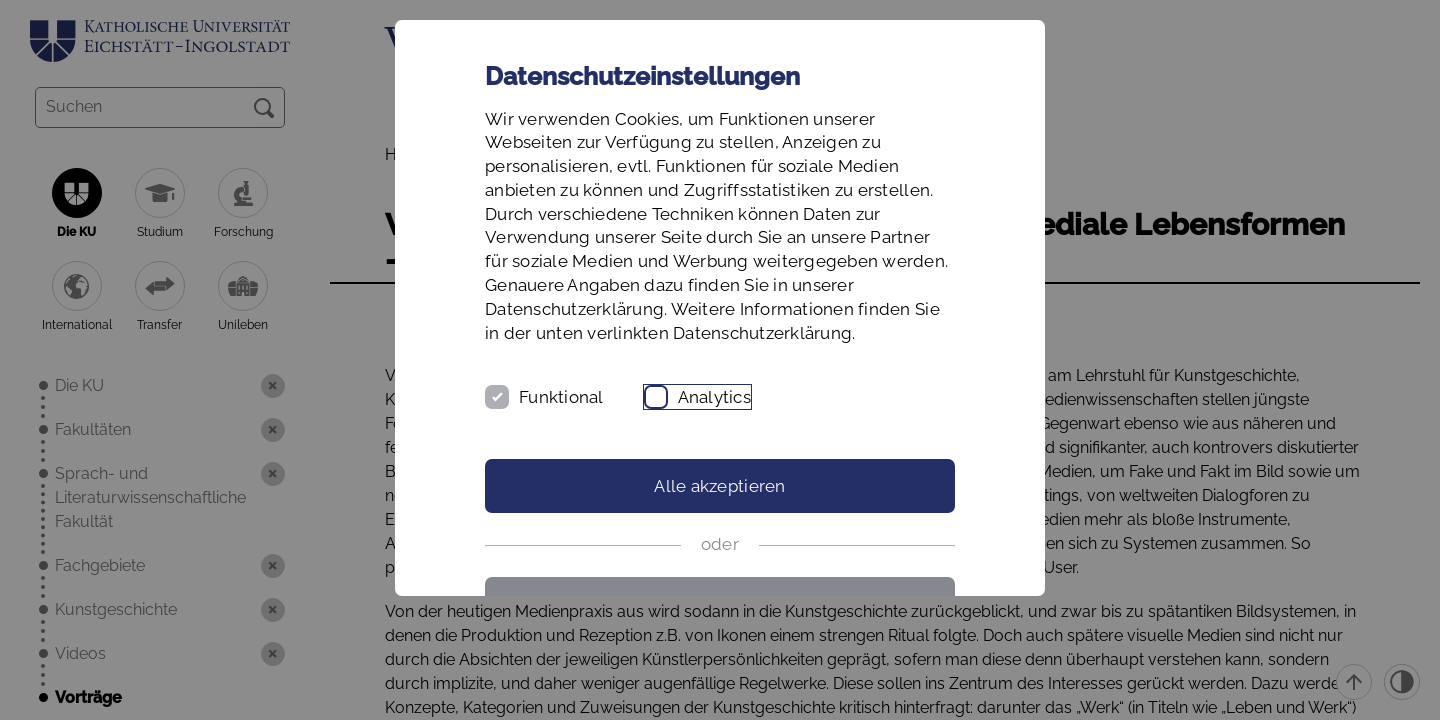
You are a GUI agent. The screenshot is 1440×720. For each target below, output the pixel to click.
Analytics (714, 397)
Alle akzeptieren (719, 486)
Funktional (561, 397)
